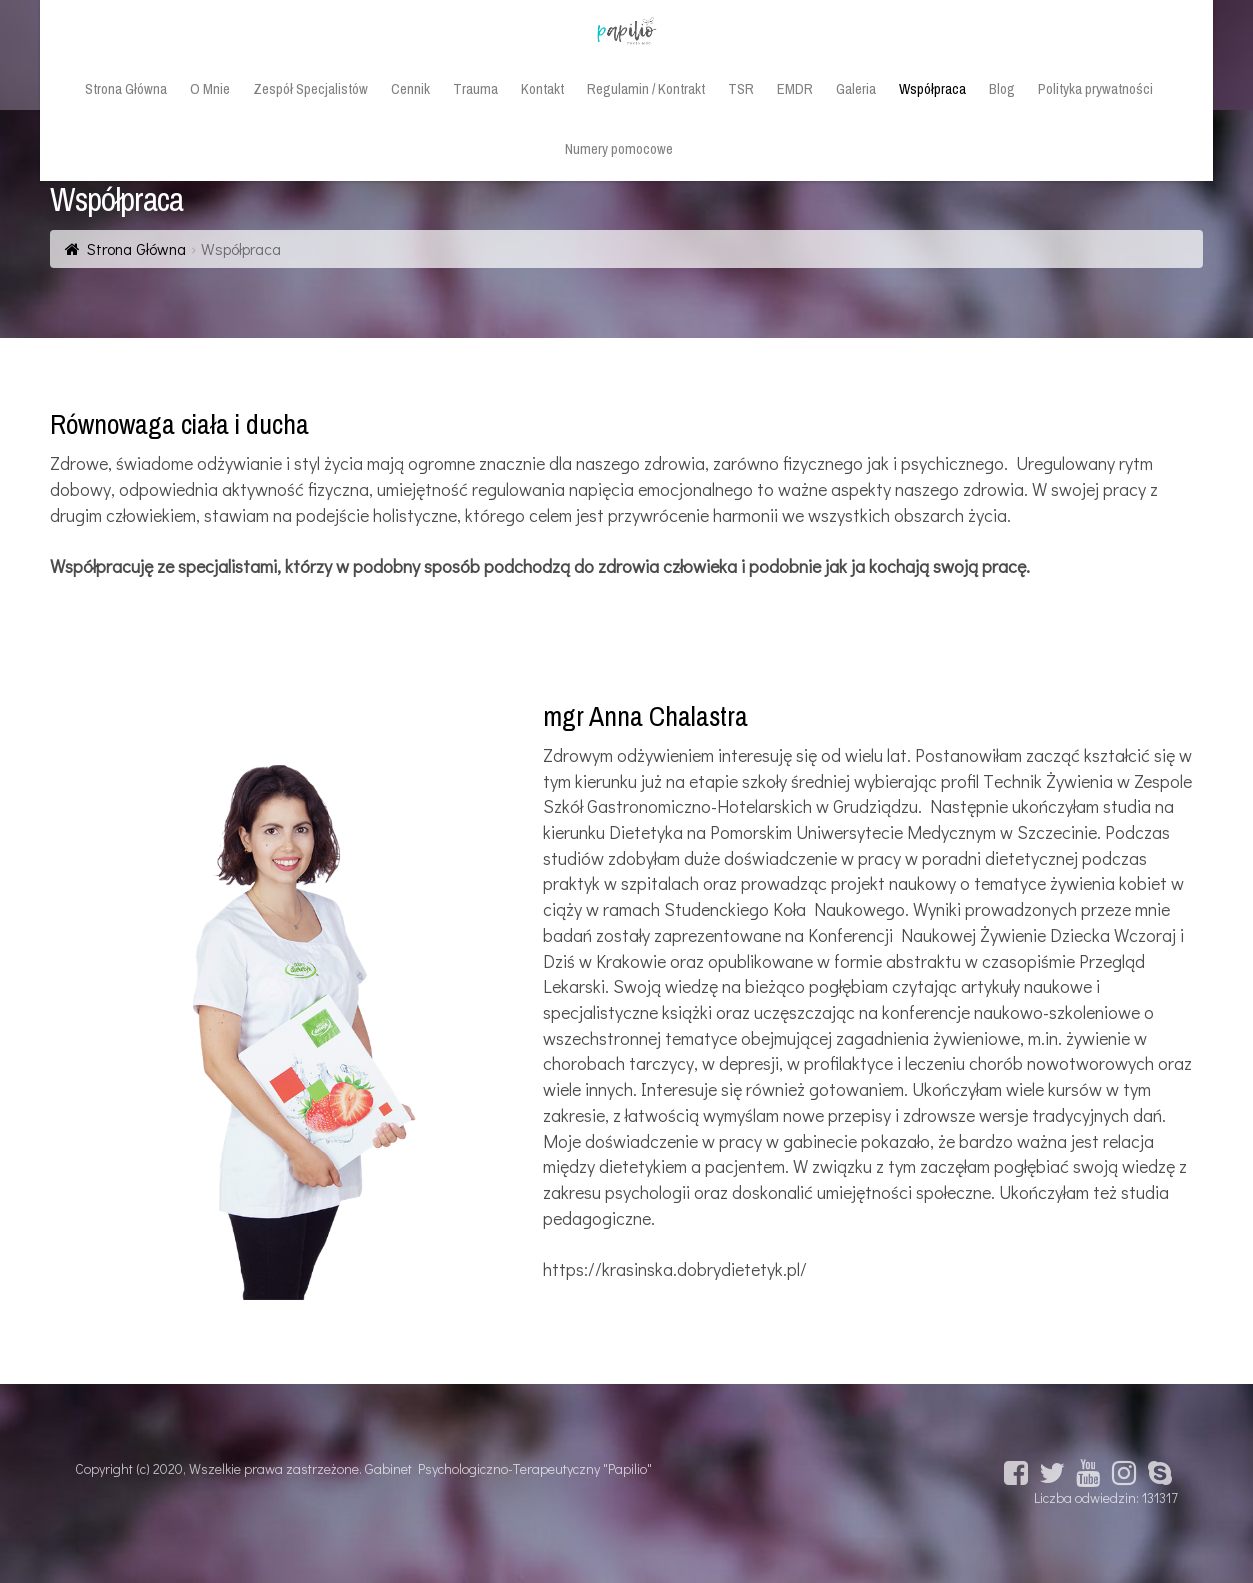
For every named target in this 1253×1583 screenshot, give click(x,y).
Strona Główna (136, 248)
